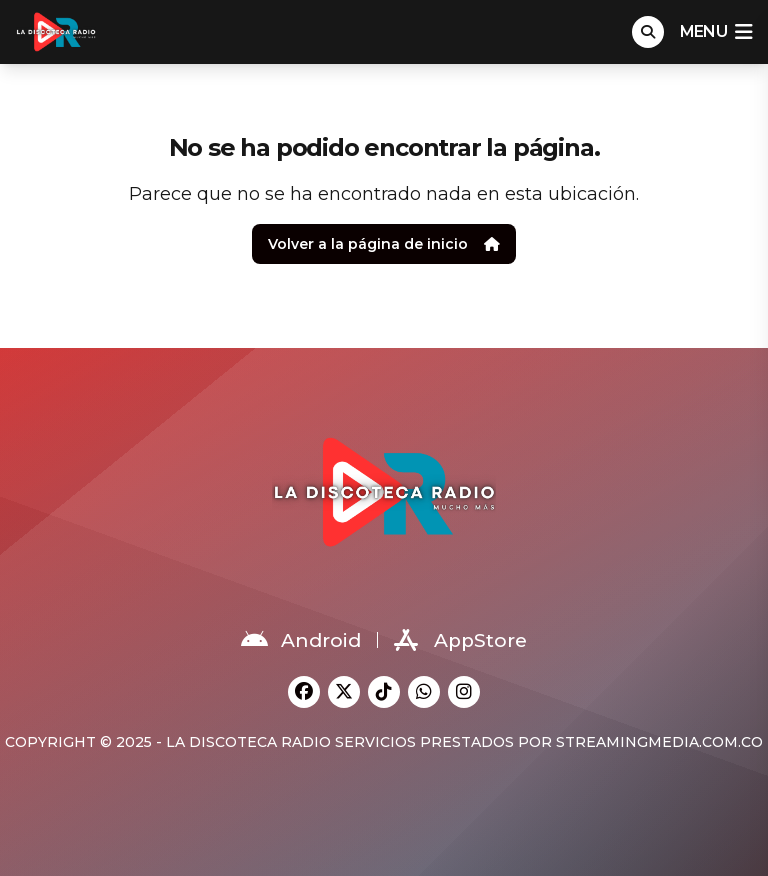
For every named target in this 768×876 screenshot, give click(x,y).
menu (716, 32)
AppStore (460, 640)
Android (301, 640)
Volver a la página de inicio (384, 244)
